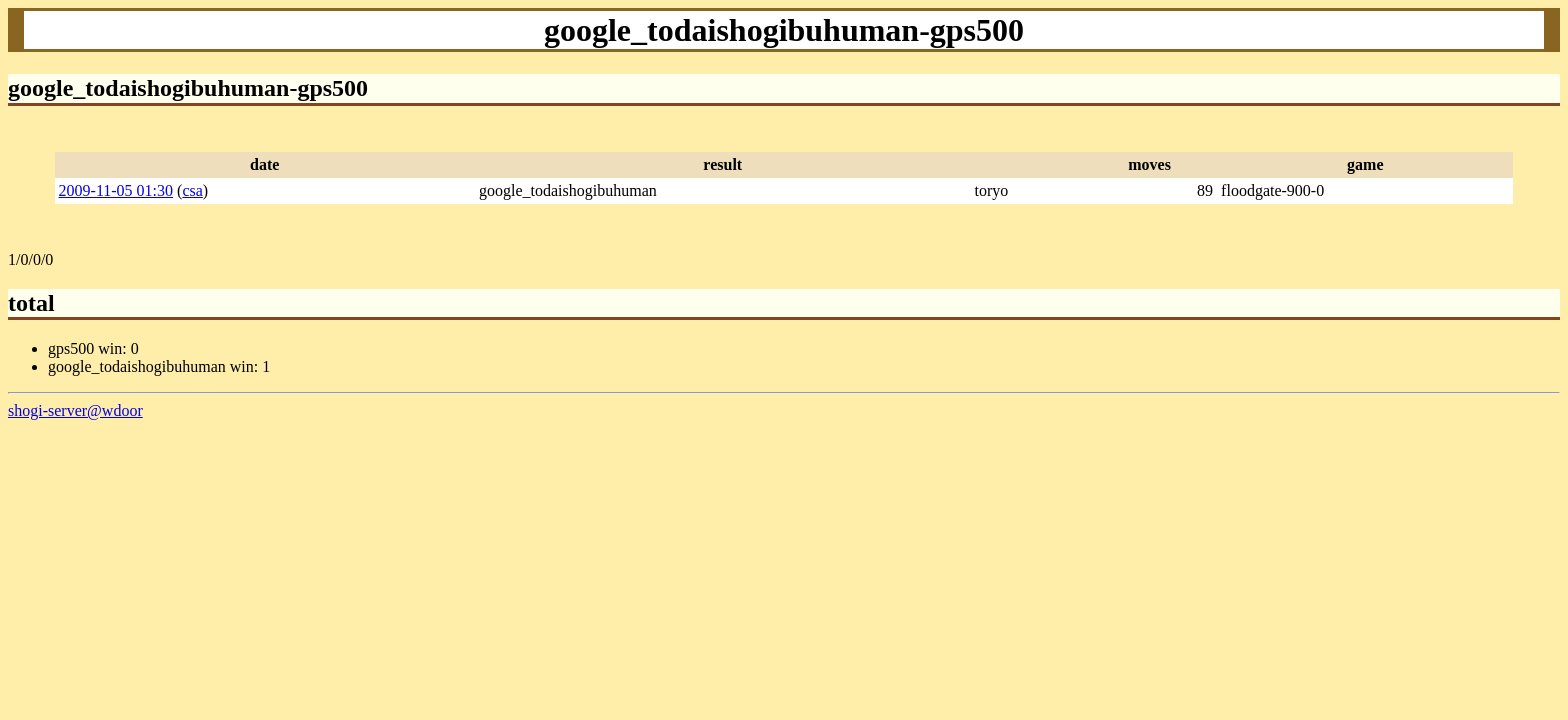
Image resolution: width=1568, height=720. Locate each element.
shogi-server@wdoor (75, 410)
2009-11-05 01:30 (116, 190)
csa (192, 190)
